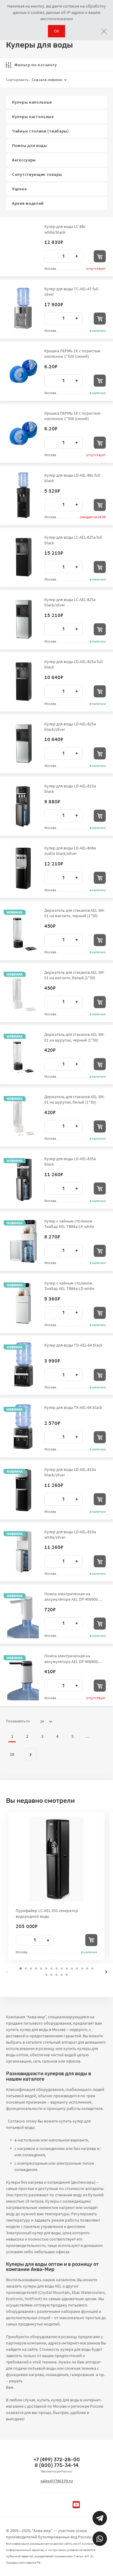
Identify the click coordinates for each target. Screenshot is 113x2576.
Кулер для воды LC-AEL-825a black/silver (70, 602)
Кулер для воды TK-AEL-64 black (73, 1407)
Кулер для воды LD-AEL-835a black (70, 1161)
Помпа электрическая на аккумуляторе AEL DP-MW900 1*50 (71, 1596)
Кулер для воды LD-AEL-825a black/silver (70, 726)
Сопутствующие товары (37, 174)
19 (12, 1754)
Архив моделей (28, 203)
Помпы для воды (29, 145)
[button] (26, 1968)
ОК (56, 31)
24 (46, 1721)
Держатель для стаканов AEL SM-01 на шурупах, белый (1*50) (74, 1099)
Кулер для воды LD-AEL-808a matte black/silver (70, 850)
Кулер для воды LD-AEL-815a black (70, 788)
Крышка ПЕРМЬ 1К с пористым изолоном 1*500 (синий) (72, 415)
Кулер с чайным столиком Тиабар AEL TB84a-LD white (69, 1285)
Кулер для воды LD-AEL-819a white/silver (70, 1534)
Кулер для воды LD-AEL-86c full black (72, 477)
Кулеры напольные (32, 102)
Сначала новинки (49, 80)
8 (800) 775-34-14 (56, 2465)
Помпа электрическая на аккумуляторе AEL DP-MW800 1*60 (71, 1658)
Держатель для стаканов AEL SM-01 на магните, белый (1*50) (74, 975)
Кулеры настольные (33, 116)
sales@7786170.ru (56, 2481)
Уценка (19, 189)
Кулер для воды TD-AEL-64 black (73, 1345)
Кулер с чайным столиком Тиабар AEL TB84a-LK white (69, 1223)
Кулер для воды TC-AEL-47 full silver (71, 291)
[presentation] (7, 1972)
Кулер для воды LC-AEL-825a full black (73, 539)
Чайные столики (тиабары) (40, 131)
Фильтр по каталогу (31, 64)
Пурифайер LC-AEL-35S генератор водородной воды (47, 1913)
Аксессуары (24, 160)
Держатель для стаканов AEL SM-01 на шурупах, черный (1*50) (74, 1037)
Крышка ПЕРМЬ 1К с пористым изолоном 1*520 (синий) (72, 353)
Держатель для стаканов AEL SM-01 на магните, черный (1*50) (74, 913)
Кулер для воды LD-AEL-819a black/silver (70, 1472)
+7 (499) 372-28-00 (56, 2459)
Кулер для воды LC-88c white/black (65, 229)
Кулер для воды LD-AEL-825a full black (73, 664)
